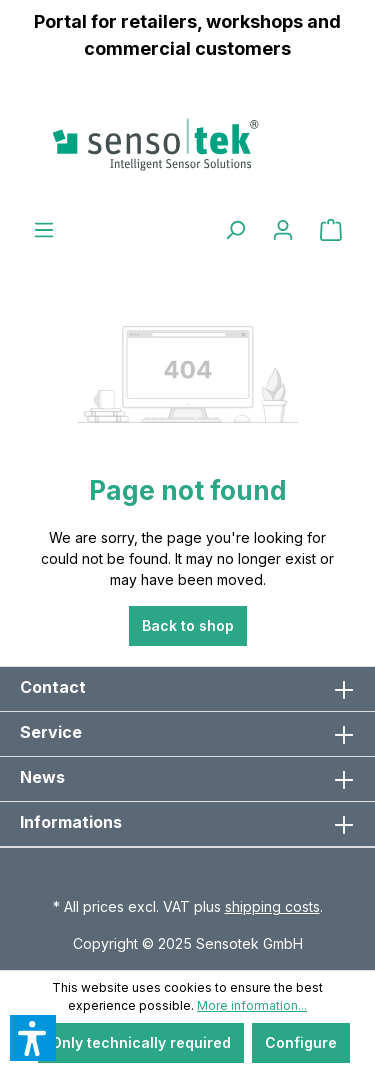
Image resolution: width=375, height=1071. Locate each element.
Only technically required (141, 1042)
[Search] (235, 230)
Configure (301, 1042)
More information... (252, 1005)
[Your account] (283, 230)
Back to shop (188, 625)
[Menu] (44, 230)
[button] (33, 1038)
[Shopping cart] (331, 230)
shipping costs (272, 906)
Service (51, 732)
